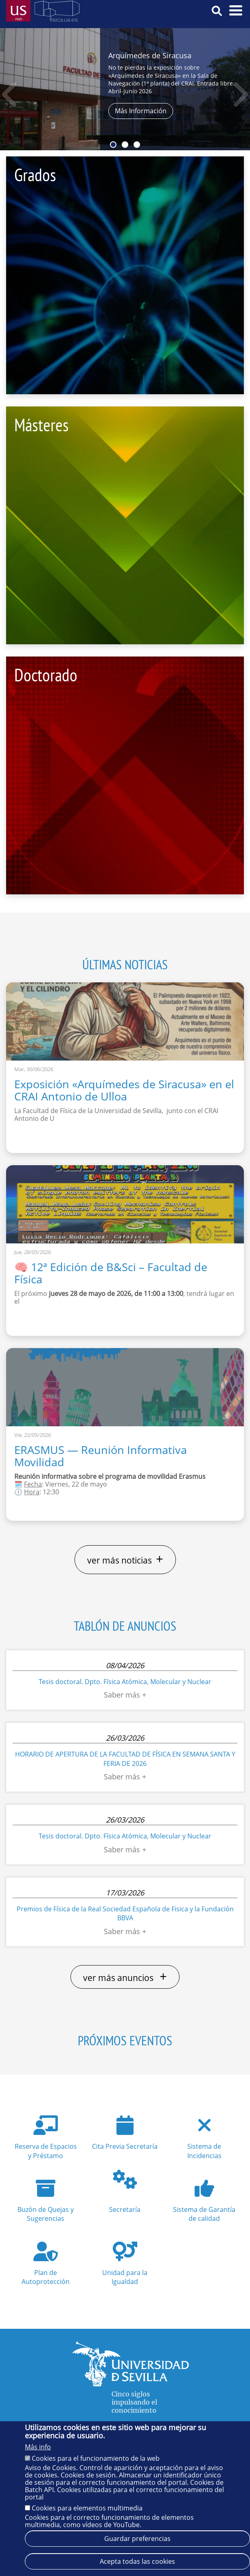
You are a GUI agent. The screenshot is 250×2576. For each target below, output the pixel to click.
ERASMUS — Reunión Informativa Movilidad (100, 1455)
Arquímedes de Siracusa (149, 55)
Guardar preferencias (137, 2539)
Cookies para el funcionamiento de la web (96, 2459)
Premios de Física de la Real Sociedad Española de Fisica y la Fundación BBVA (125, 1913)
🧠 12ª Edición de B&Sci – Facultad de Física (110, 1273)
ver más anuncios (125, 1977)
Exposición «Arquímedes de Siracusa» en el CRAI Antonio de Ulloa (124, 1090)
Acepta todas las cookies (137, 2562)
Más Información (141, 110)
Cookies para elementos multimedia (87, 2509)
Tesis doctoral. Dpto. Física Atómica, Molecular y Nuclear (125, 1681)
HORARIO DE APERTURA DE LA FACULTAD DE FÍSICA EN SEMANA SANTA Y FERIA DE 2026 (125, 1759)
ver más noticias (125, 1559)
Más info (38, 2448)
